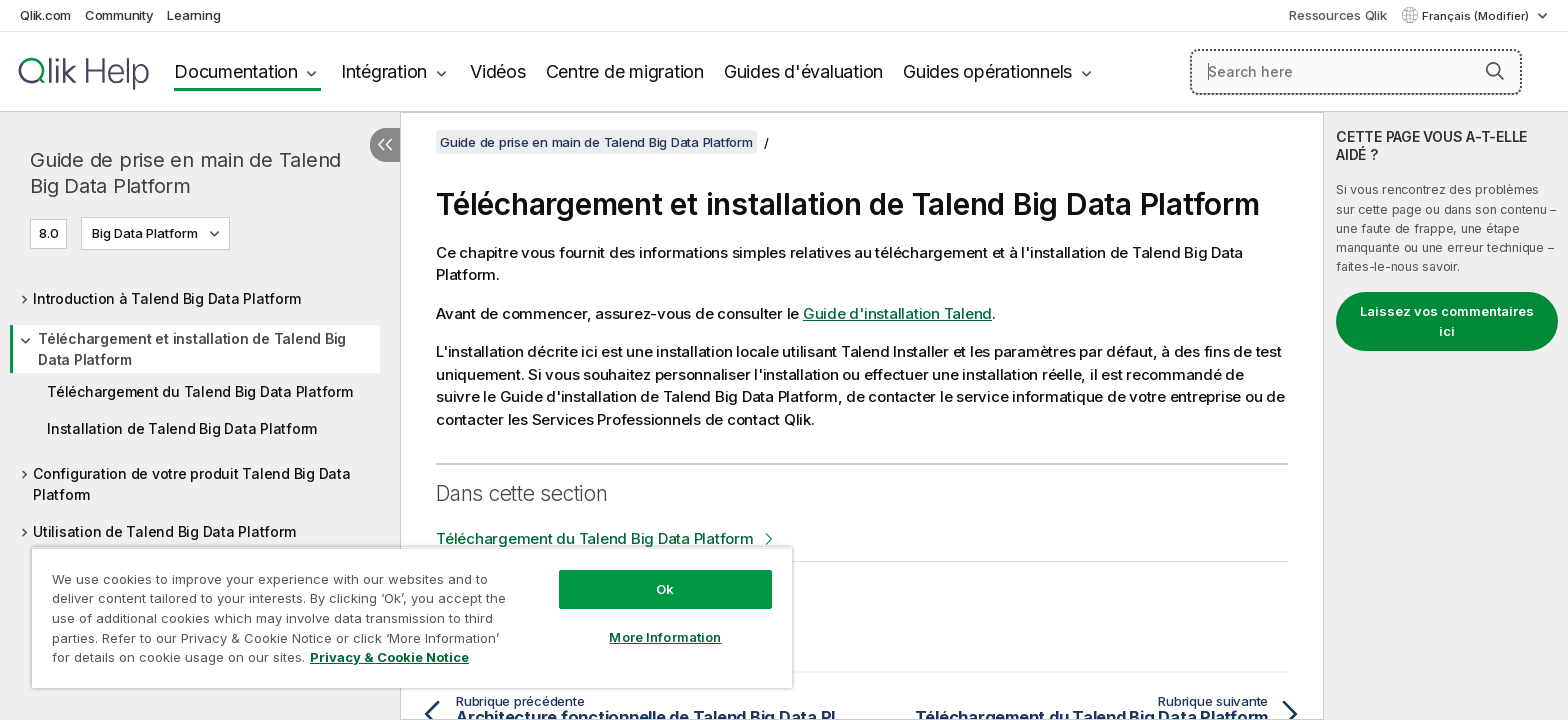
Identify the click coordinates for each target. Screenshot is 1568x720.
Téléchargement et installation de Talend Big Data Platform (192, 349)
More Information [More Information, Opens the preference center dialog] (665, 637)
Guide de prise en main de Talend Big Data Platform (185, 173)
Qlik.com (45, 15)
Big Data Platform (145, 233)
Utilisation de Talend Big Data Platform (164, 531)
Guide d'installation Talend (897, 313)
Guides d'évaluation (803, 71)
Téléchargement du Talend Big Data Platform (200, 391)
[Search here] (1356, 72)
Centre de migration (625, 71)
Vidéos (498, 71)
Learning (193, 15)
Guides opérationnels (987, 71)
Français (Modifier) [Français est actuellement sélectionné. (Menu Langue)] (1477, 16)
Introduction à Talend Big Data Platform (166, 298)
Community (119, 15)
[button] (1495, 71)
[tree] (200, 410)
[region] (412, 617)
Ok (665, 589)
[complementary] (1446, 416)
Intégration (384, 71)
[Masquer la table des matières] (385, 145)
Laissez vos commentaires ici (1447, 321)
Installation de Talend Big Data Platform (182, 428)
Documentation (236, 71)
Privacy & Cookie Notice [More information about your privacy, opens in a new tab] (389, 657)
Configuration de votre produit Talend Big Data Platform (192, 484)
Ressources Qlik (1337, 15)
